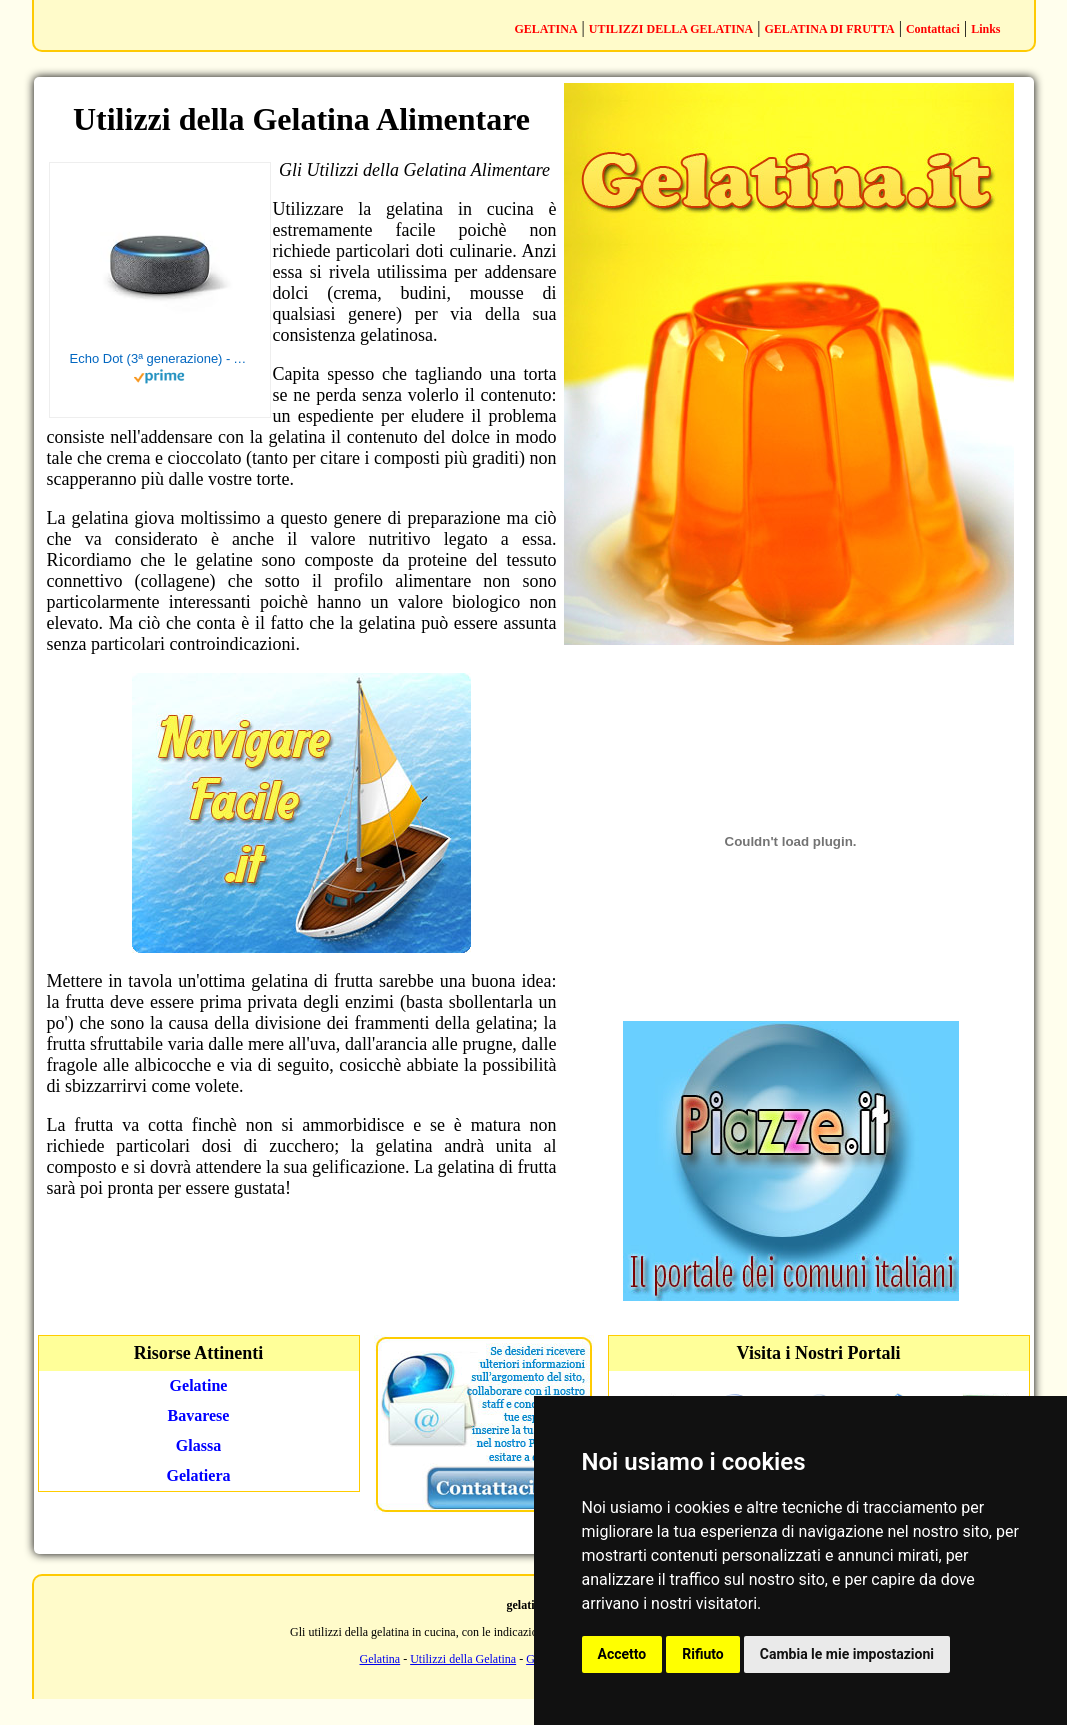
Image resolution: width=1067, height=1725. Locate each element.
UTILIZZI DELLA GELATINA (671, 29)
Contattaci (933, 29)
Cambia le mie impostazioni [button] (847, 1654)
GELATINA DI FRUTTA (829, 29)
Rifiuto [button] (703, 1654)
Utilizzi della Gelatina (463, 1659)
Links (985, 29)
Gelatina (380, 1659)
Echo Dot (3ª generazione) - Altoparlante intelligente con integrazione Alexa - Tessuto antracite (160, 358)
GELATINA (545, 29)
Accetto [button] (622, 1654)
